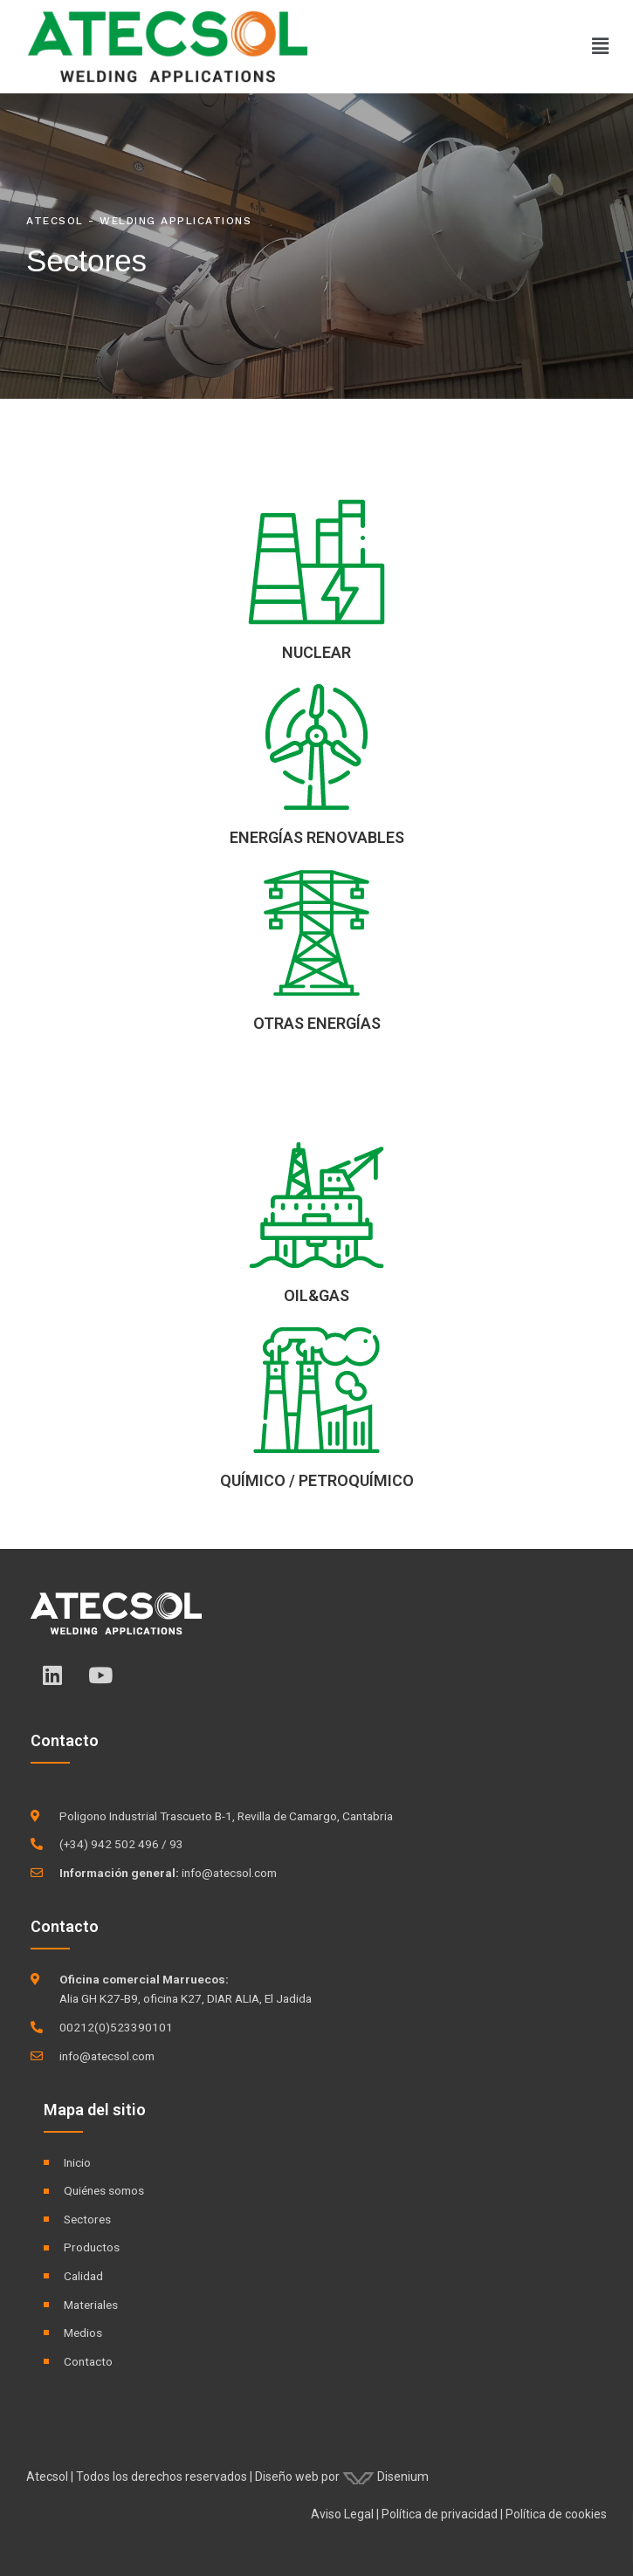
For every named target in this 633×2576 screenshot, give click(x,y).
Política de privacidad (440, 2514)
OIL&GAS (316, 1295)
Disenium (385, 2477)
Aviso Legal (342, 2514)
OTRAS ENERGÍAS (317, 1023)
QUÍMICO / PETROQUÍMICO (317, 1480)
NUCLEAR (316, 652)
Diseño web (287, 2477)
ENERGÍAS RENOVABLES (317, 837)
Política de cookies (556, 2514)
